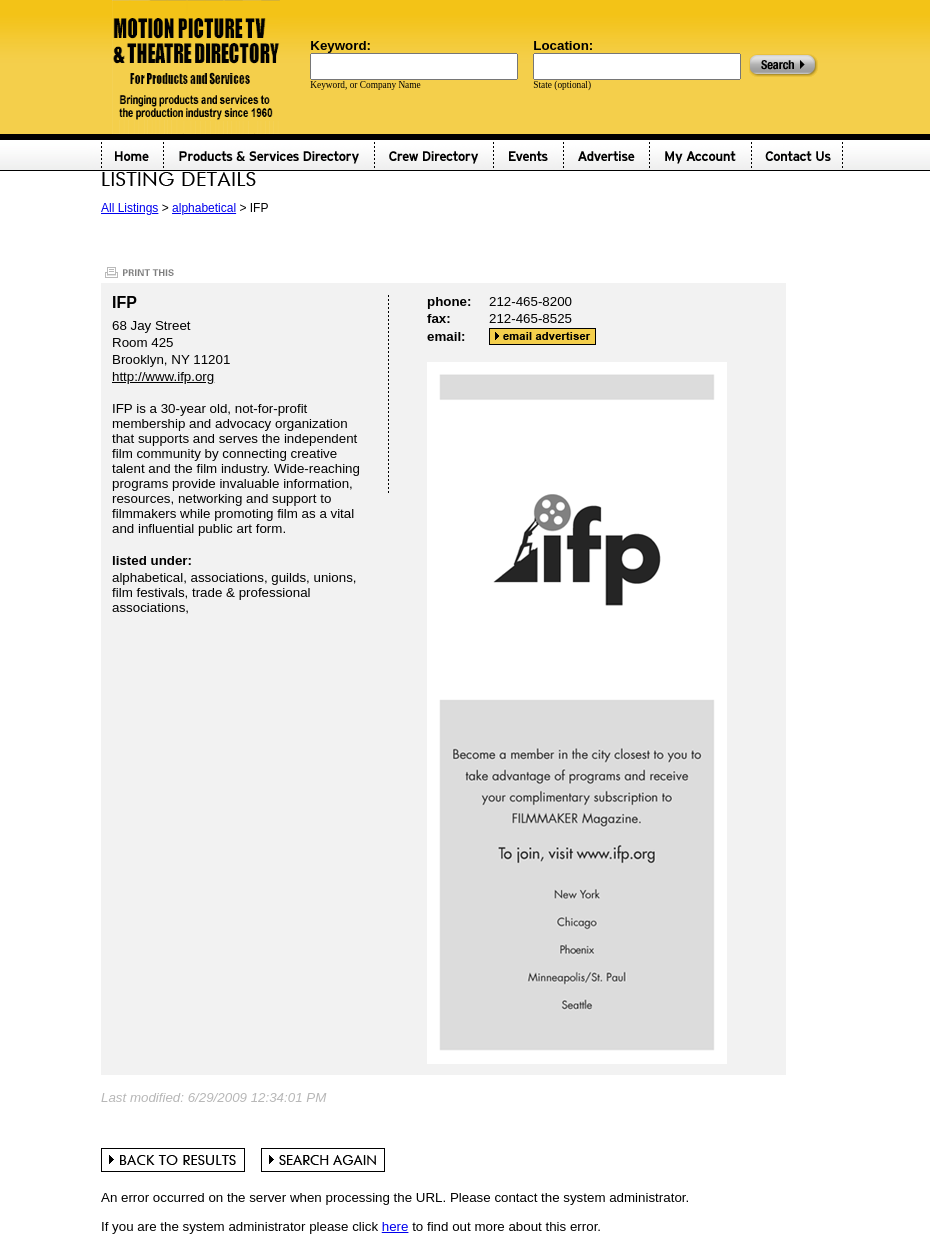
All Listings (129, 208)
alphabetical (204, 208)
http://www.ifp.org (163, 376)
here (395, 1226)
